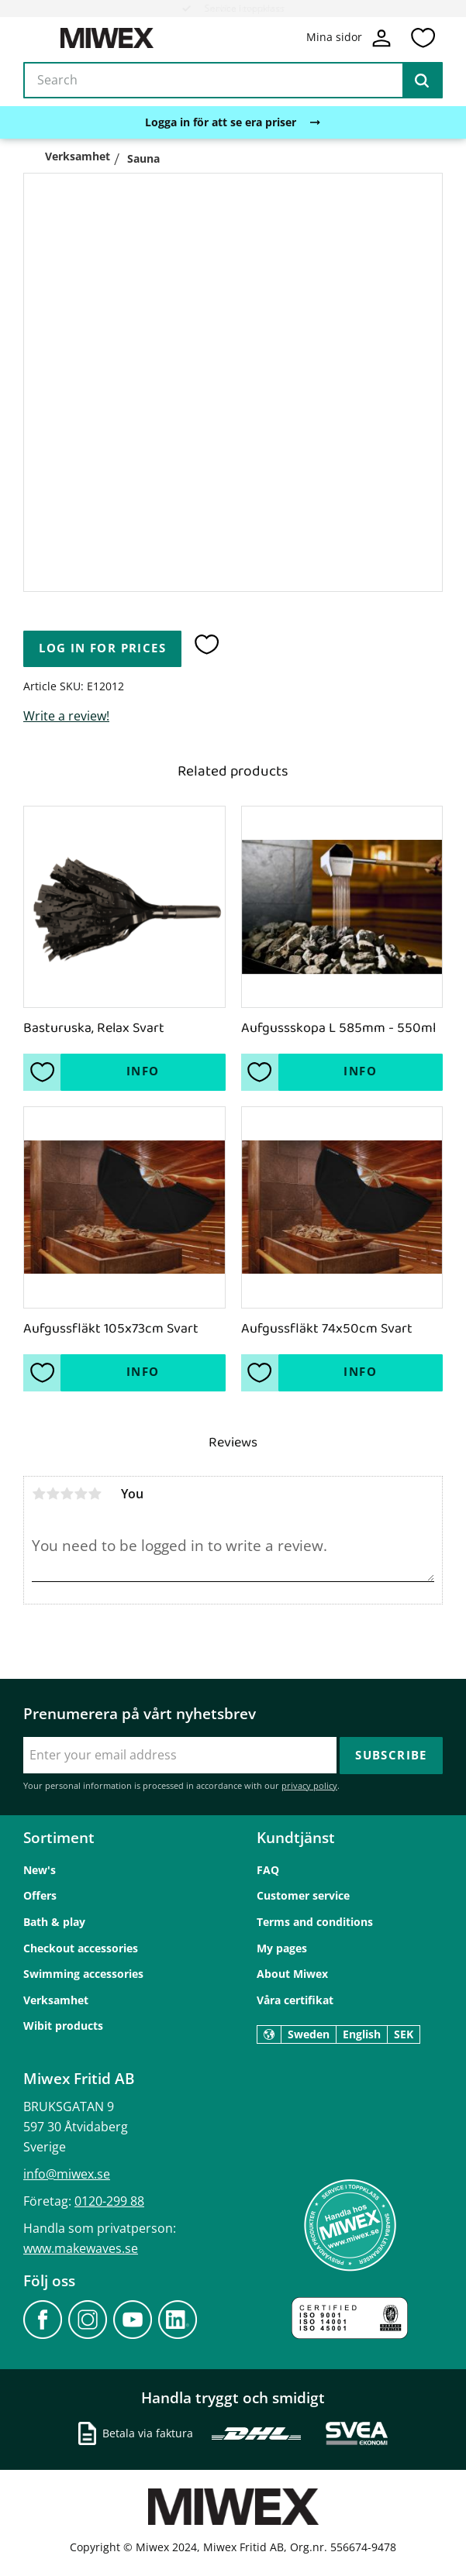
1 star (39, 1494)
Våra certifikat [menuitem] (295, 2000)
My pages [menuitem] (282, 1948)
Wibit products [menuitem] (63, 2025)
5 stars (95, 1494)
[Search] (421, 81)
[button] (422, 38)
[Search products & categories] (233, 81)
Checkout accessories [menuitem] (80, 1948)
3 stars (67, 1494)
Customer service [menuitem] (303, 1895)
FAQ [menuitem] (268, 1869)
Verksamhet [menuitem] (55, 2000)
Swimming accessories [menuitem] (83, 1973)
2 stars (53, 1494)
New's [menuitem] (39, 1869)
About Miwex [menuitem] (292, 1973)
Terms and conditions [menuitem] (315, 1921)
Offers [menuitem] (40, 1895)
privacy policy (309, 1785)
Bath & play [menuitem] (54, 1921)
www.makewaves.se (80, 2248)
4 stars (81, 1494)
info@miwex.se (66, 2173)
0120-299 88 (109, 2201)
